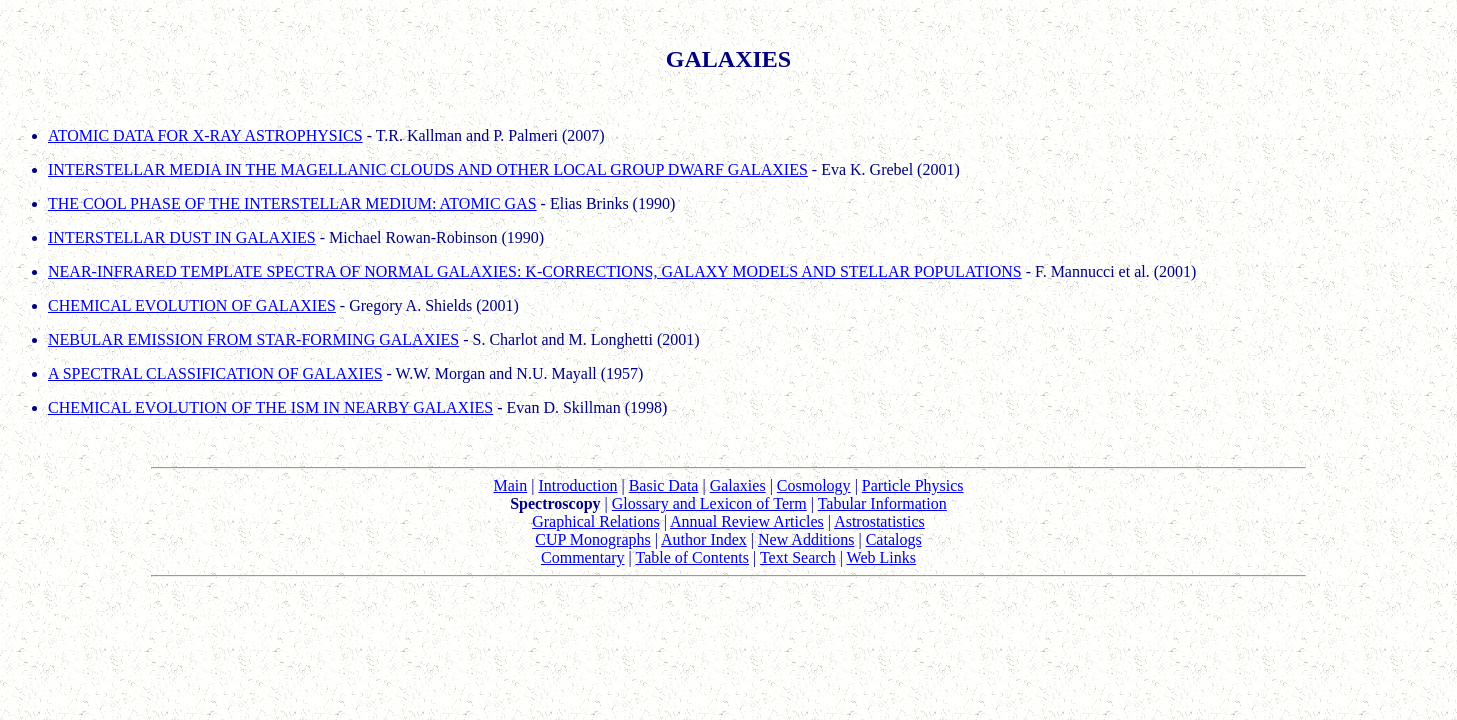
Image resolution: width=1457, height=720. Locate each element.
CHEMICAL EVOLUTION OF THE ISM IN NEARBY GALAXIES (270, 407)
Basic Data (664, 485)
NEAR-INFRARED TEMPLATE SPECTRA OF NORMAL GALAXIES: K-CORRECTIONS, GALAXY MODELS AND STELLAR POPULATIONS (535, 271)
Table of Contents (692, 557)
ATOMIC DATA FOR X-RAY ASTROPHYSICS (205, 135)
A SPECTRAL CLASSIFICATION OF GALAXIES (215, 373)
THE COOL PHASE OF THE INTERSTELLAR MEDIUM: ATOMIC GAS (292, 203)
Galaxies (738, 485)
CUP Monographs (592, 539)
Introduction (577, 485)
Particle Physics (913, 485)
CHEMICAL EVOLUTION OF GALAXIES (192, 305)
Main (510, 485)
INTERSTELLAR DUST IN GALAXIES (182, 237)
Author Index (704, 539)
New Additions (806, 539)
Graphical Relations (596, 521)
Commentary (583, 557)
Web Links (881, 557)
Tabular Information (882, 503)
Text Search (798, 557)
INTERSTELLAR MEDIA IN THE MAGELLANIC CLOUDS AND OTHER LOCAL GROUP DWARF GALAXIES (428, 169)
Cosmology (814, 485)
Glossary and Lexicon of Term (709, 503)
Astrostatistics (879, 521)
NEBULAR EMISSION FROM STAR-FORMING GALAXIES (253, 339)
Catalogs (894, 539)
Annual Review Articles (747, 521)
